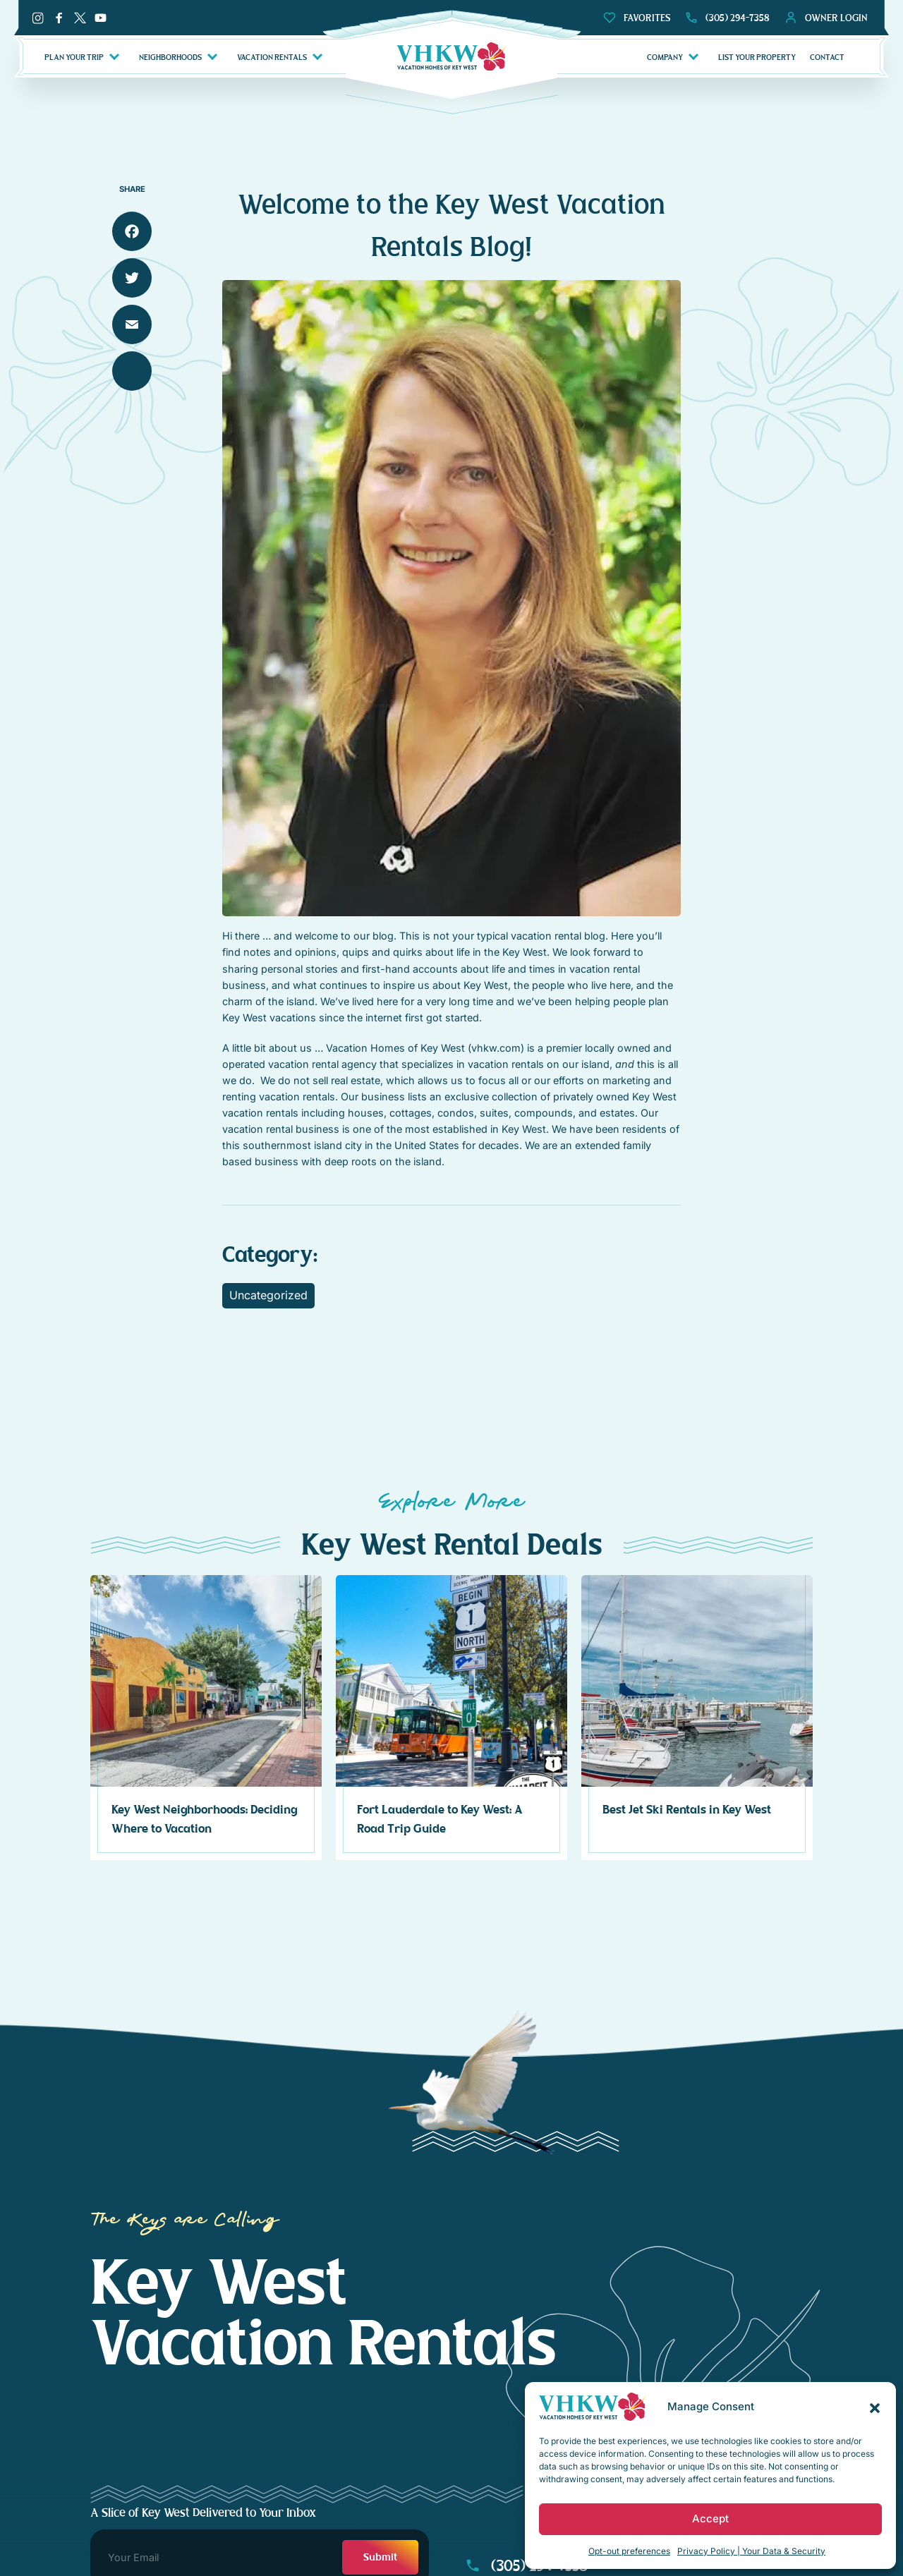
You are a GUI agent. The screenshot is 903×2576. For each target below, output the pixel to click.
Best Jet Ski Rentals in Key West (686, 1810)
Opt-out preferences (629, 2551)
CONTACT (827, 56)
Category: (269, 1255)
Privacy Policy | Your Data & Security (751, 2551)
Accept (710, 2518)
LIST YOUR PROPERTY (757, 56)
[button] (875, 2407)
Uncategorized (268, 1295)
